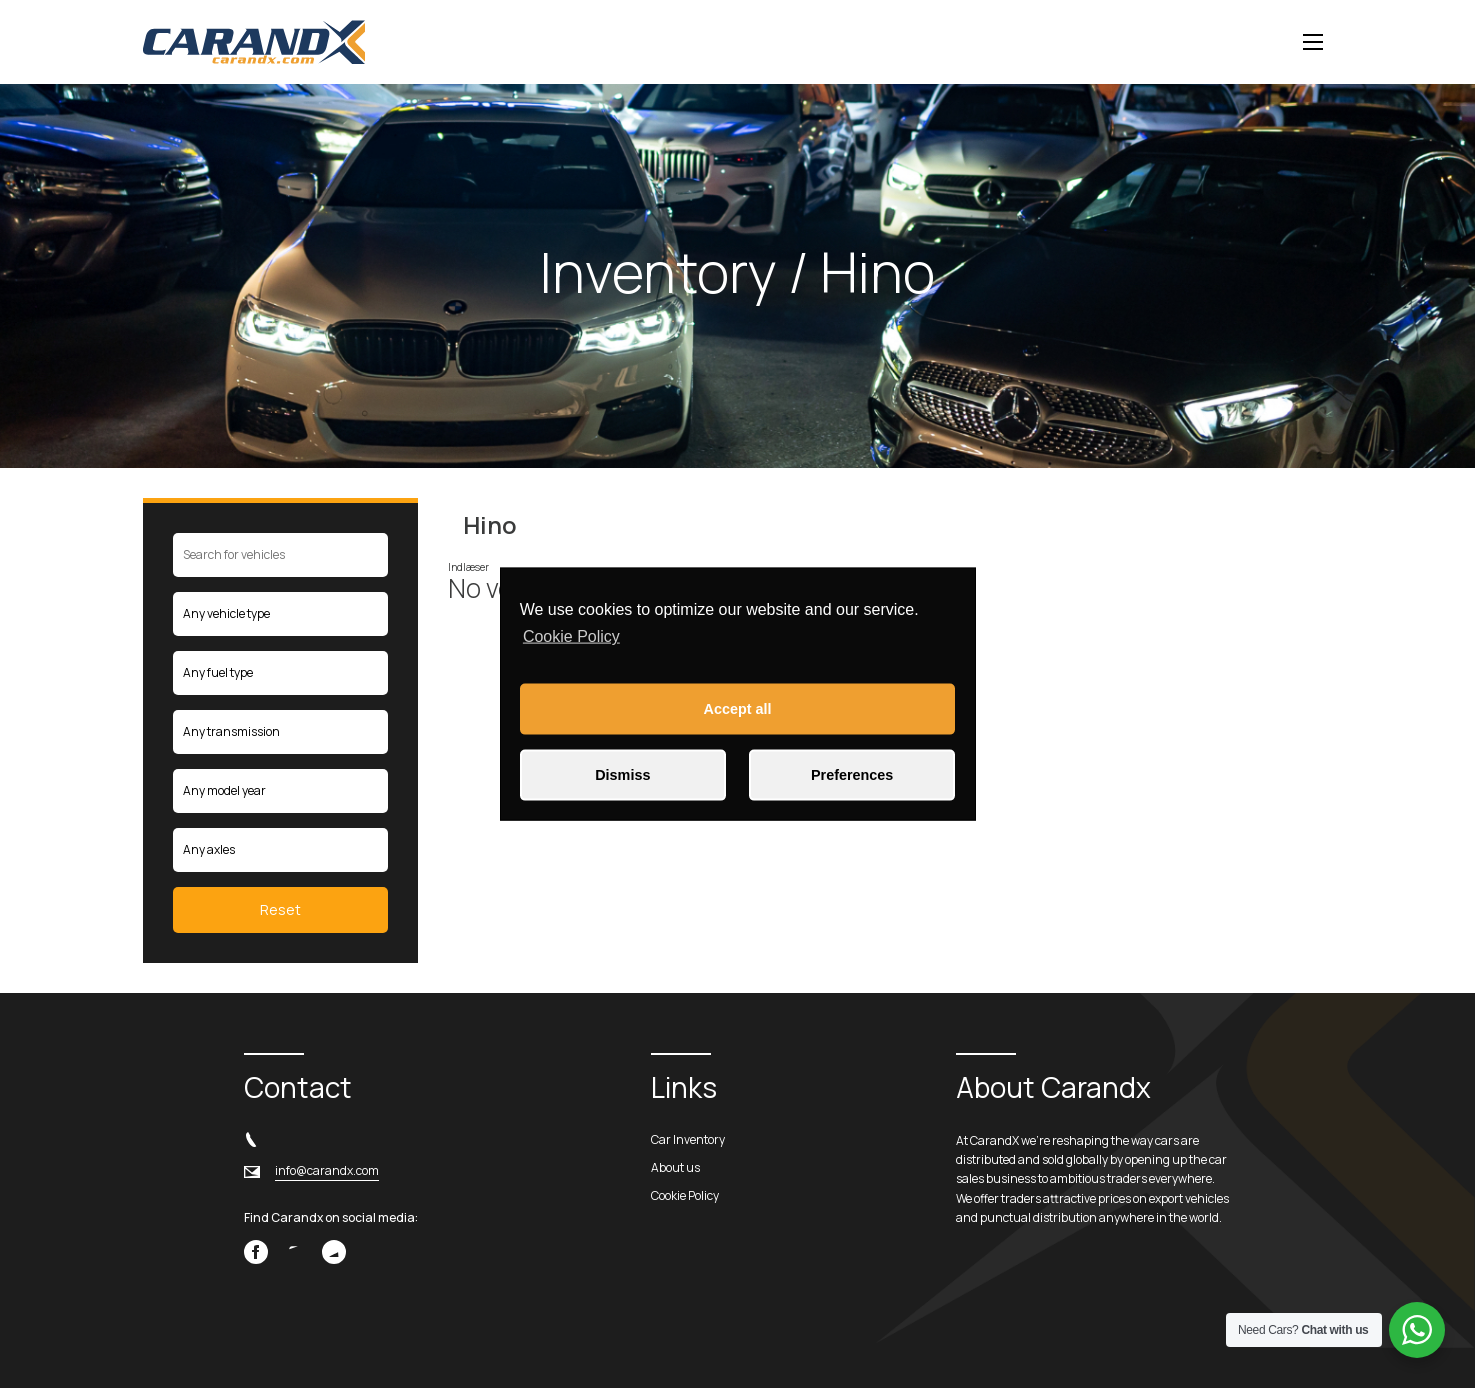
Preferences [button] (852, 775)
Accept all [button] (738, 709)
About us (675, 1167)
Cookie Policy (571, 636)
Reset (280, 909)
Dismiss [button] (622, 775)
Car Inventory (688, 1139)
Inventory (658, 271)
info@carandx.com (327, 1170)
